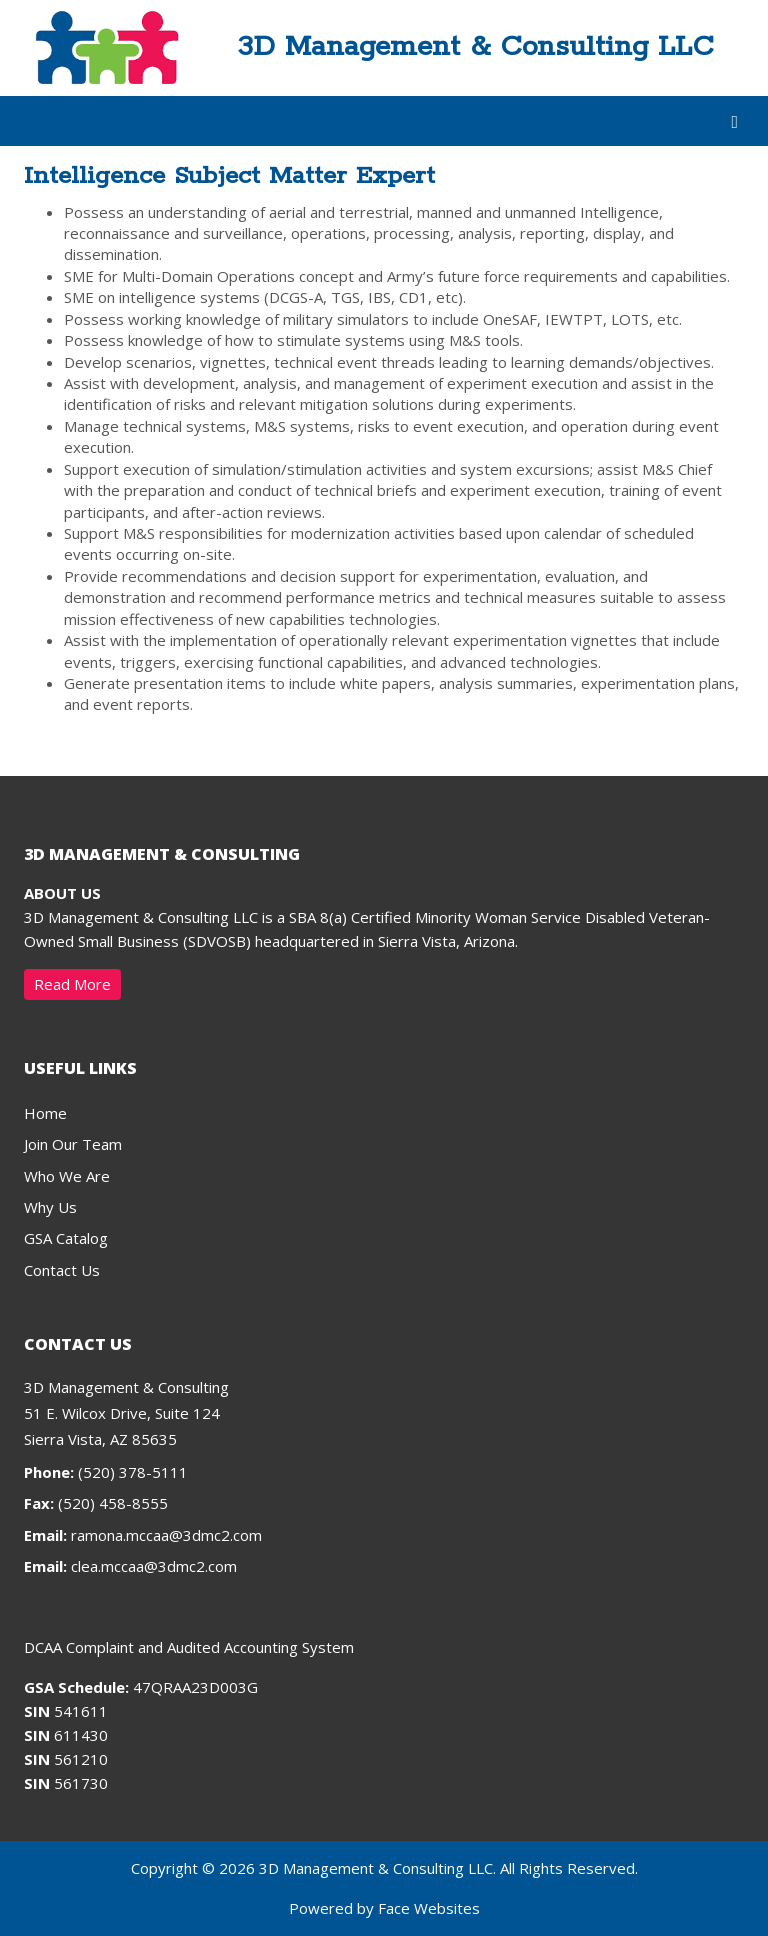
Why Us (50, 1207)
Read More (72, 984)
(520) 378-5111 (106, 1472)
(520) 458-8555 (96, 1503)
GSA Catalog (66, 1238)
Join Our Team (73, 1144)
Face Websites (429, 1908)
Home (45, 1113)
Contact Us (62, 1270)
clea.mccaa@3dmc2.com (154, 1566)
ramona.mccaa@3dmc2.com (166, 1535)
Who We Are (67, 1176)
